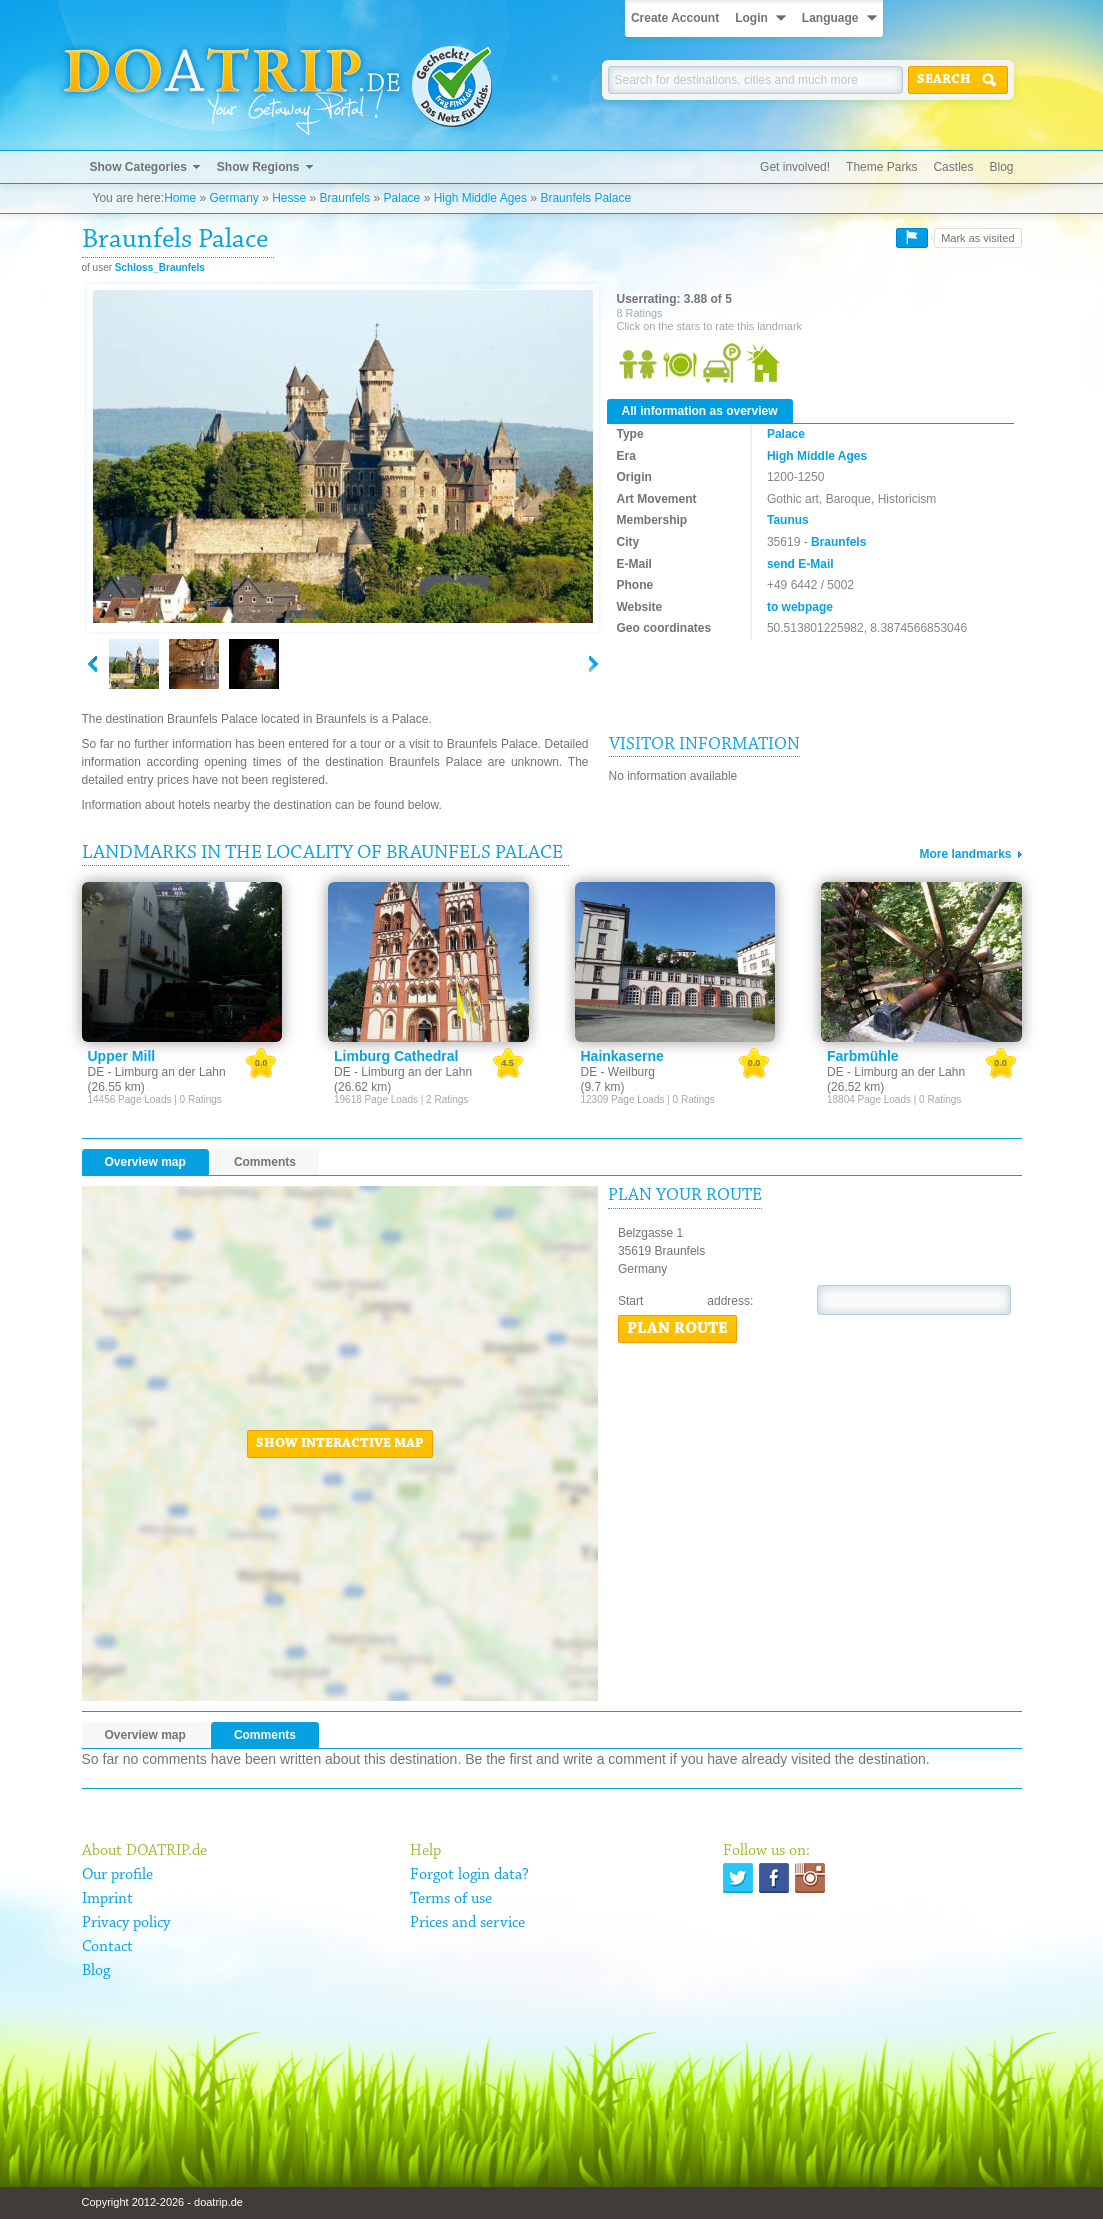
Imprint (107, 1899)
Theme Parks (881, 167)
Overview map (145, 1162)
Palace (402, 198)
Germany (233, 198)
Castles (953, 167)
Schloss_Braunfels (160, 267)
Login (751, 18)
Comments (265, 1162)
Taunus (788, 520)
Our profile (117, 1875)
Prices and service (467, 1923)
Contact (107, 1947)
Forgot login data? (469, 1875)
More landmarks (965, 854)
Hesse (289, 198)
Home (180, 198)
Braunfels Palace (585, 198)
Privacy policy (126, 1923)
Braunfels (345, 198)
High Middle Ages (480, 198)
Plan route (677, 1329)
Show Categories (138, 167)
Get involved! (795, 167)
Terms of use (451, 1899)
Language (830, 18)
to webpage (800, 607)
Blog (1001, 167)
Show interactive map (340, 1444)
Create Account (675, 18)
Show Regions (258, 167)
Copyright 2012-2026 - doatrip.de (162, 2202)
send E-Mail (800, 564)
